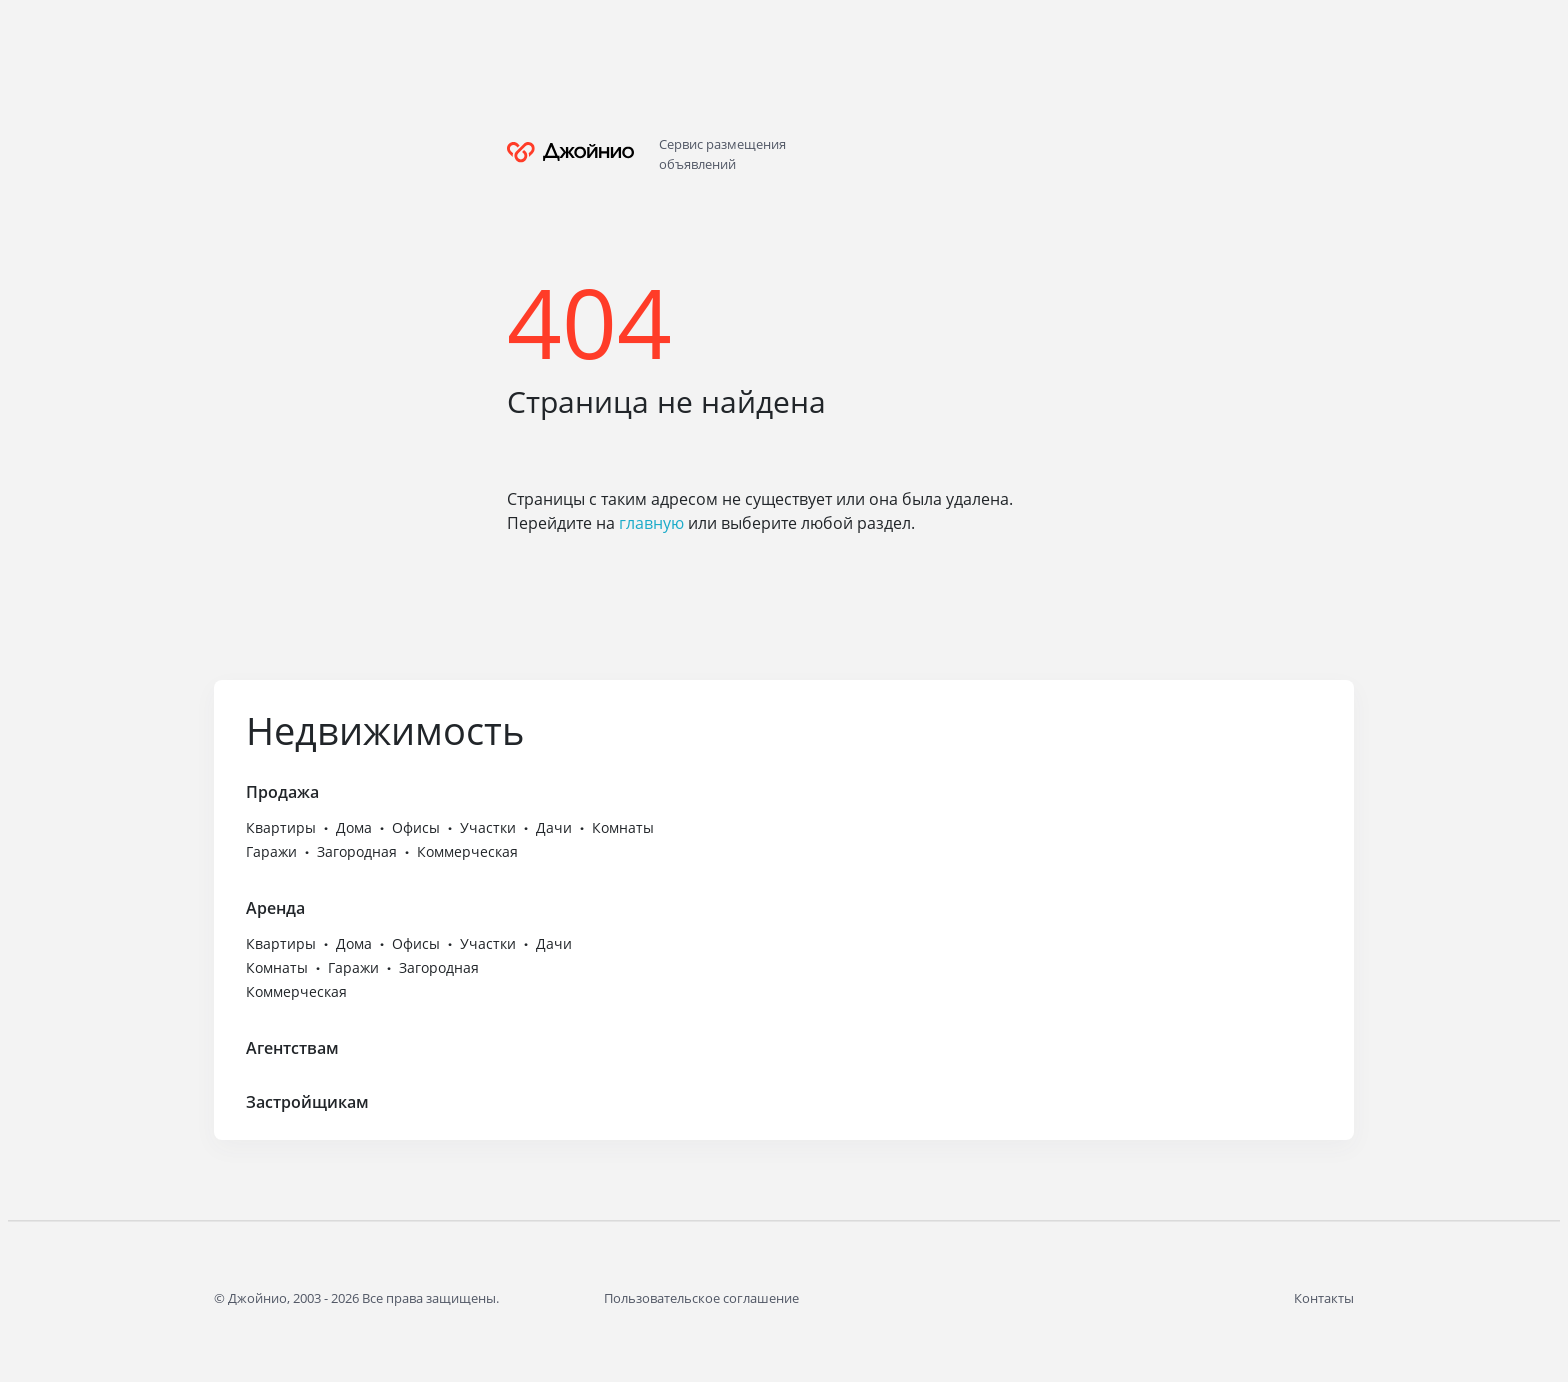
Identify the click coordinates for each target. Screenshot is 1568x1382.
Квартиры (281, 827)
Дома (354, 827)
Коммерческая (467, 851)
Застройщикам (307, 1102)
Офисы (416, 827)
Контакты (1324, 1298)
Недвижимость (385, 730)
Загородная (357, 851)
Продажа (282, 792)
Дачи (554, 827)
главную (651, 523)
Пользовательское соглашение (701, 1298)
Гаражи (271, 851)
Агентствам (292, 1048)
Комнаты (623, 827)
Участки (488, 827)
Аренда (275, 908)
